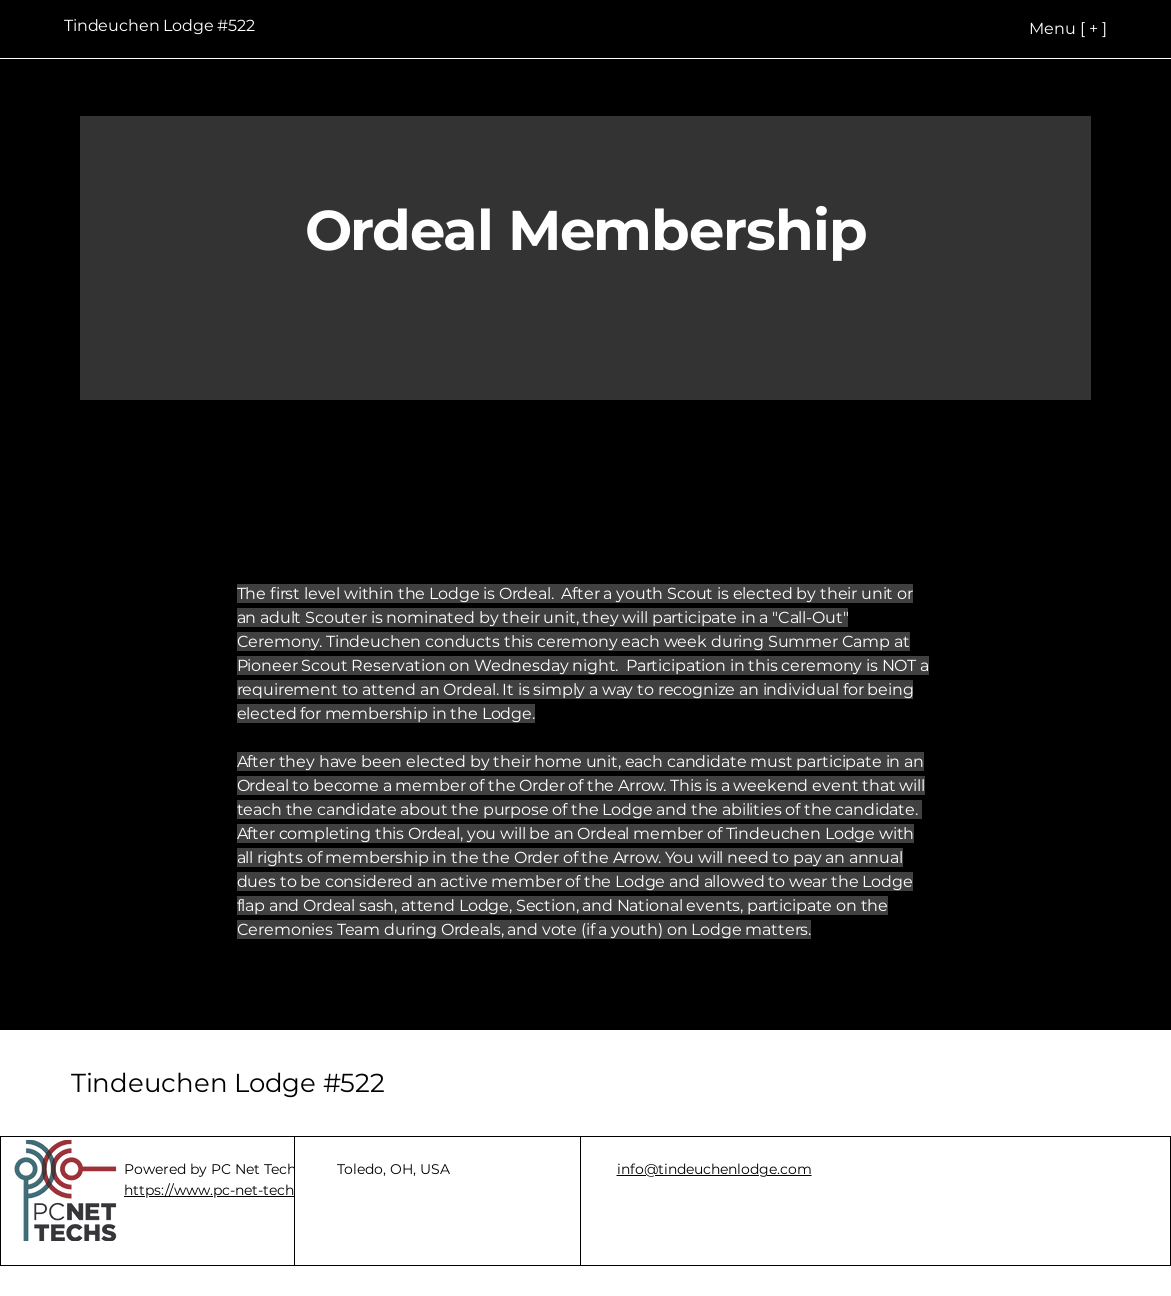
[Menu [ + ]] (1030, 28)
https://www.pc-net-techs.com (230, 1190)
